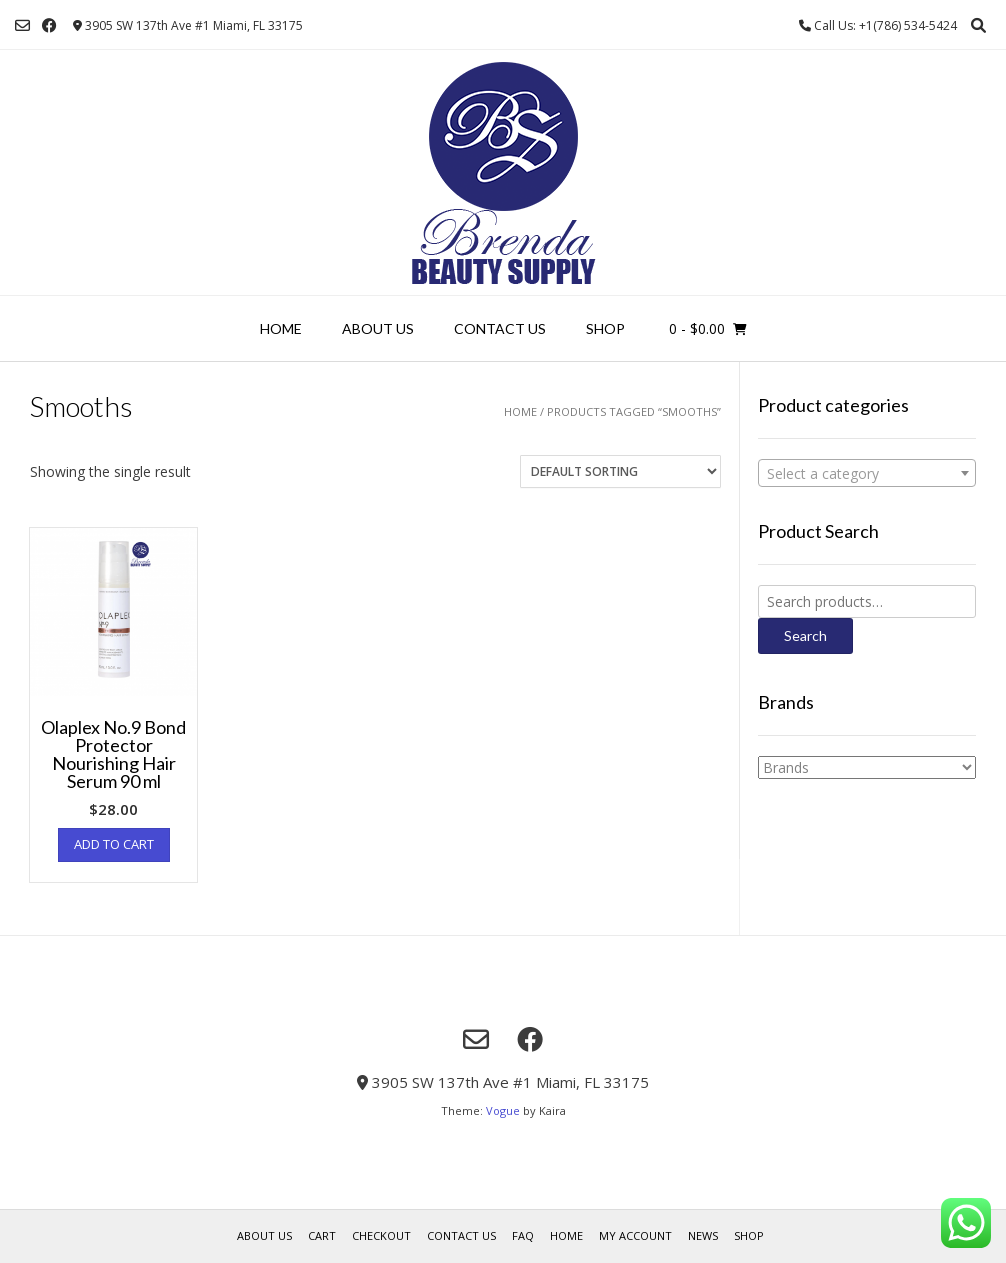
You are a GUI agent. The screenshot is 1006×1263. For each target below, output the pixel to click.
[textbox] (867, 474)
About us (378, 328)
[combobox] (867, 473)
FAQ (523, 1235)
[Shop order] (620, 471)
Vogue (503, 1110)
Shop (605, 328)
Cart (322, 1235)
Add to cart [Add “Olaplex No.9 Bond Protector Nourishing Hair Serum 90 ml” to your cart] (114, 844)
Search (805, 635)
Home (281, 328)
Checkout (381, 1235)
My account (635, 1235)
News (703, 1235)
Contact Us (500, 328)
